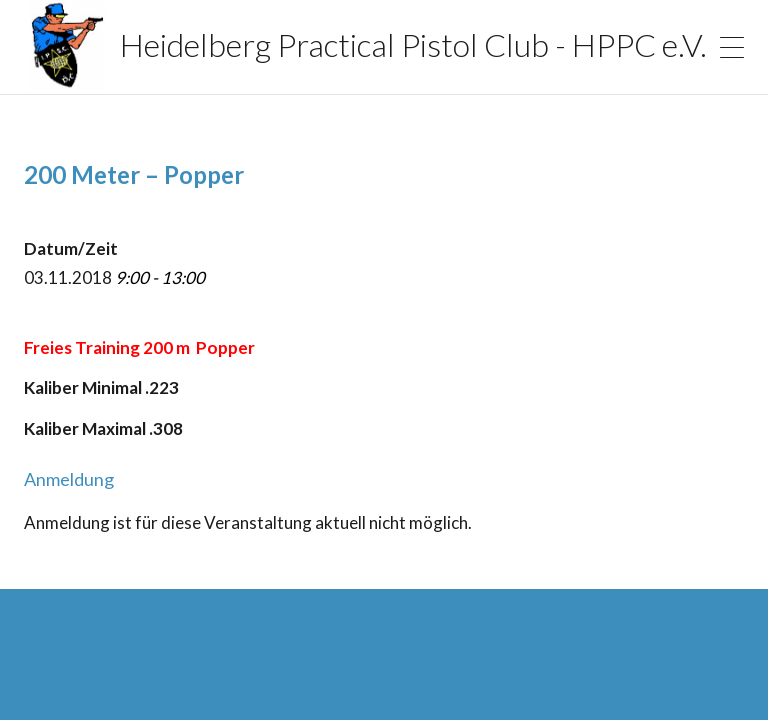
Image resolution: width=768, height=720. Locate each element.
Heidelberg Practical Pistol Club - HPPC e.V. (326, 45)
